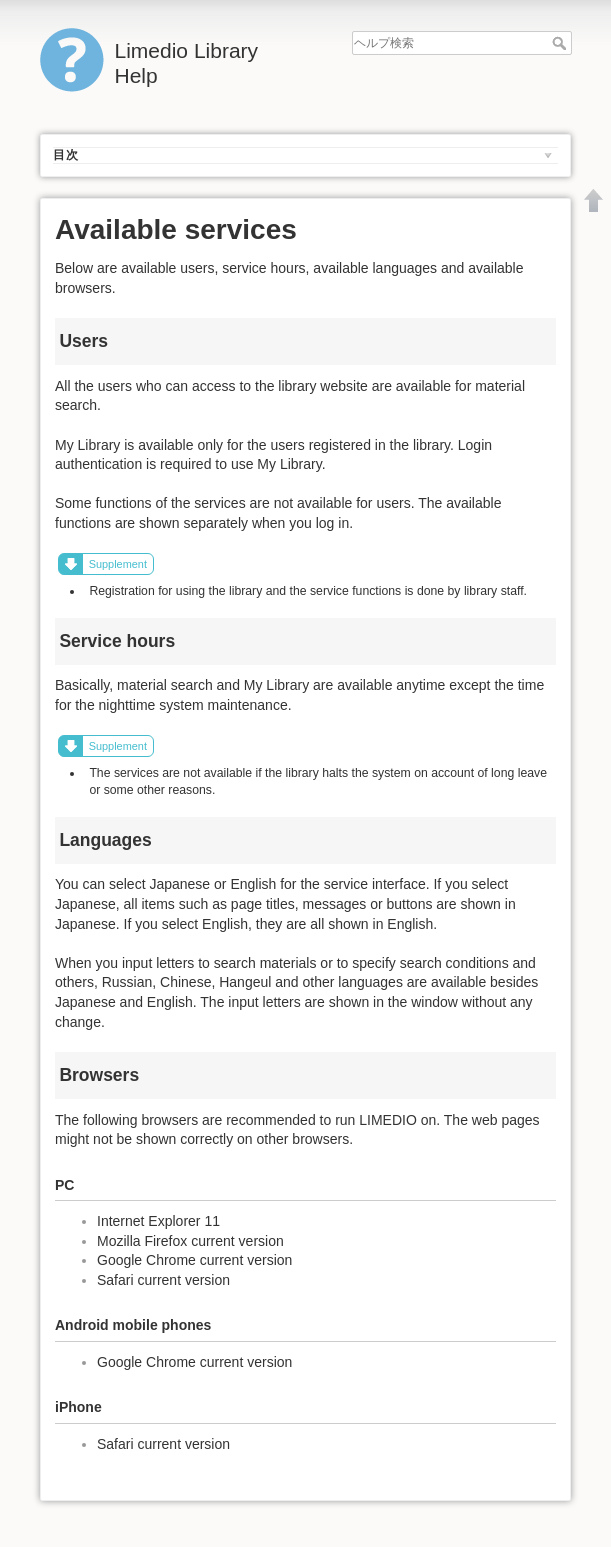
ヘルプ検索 (561, 43)
